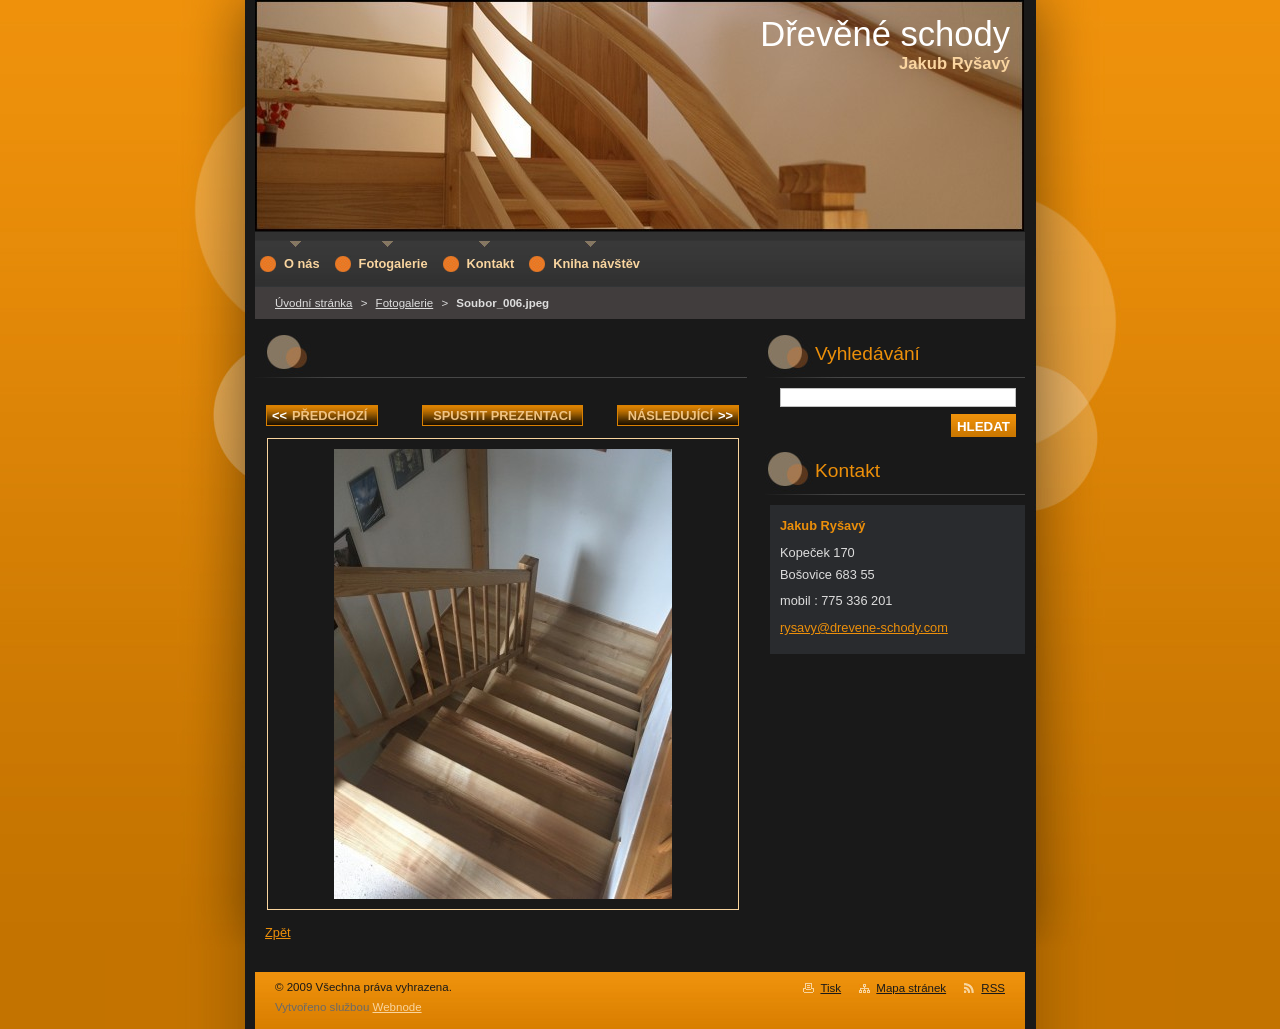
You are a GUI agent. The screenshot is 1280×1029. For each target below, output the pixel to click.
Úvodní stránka (313, 303)
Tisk (830, 988)
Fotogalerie (405, 303)
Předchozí (319, 415)
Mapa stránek (911, 988)
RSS (993, 988)
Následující (680, 415)
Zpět (278, 932)
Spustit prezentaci (502, 415)
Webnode (397, 1007)
